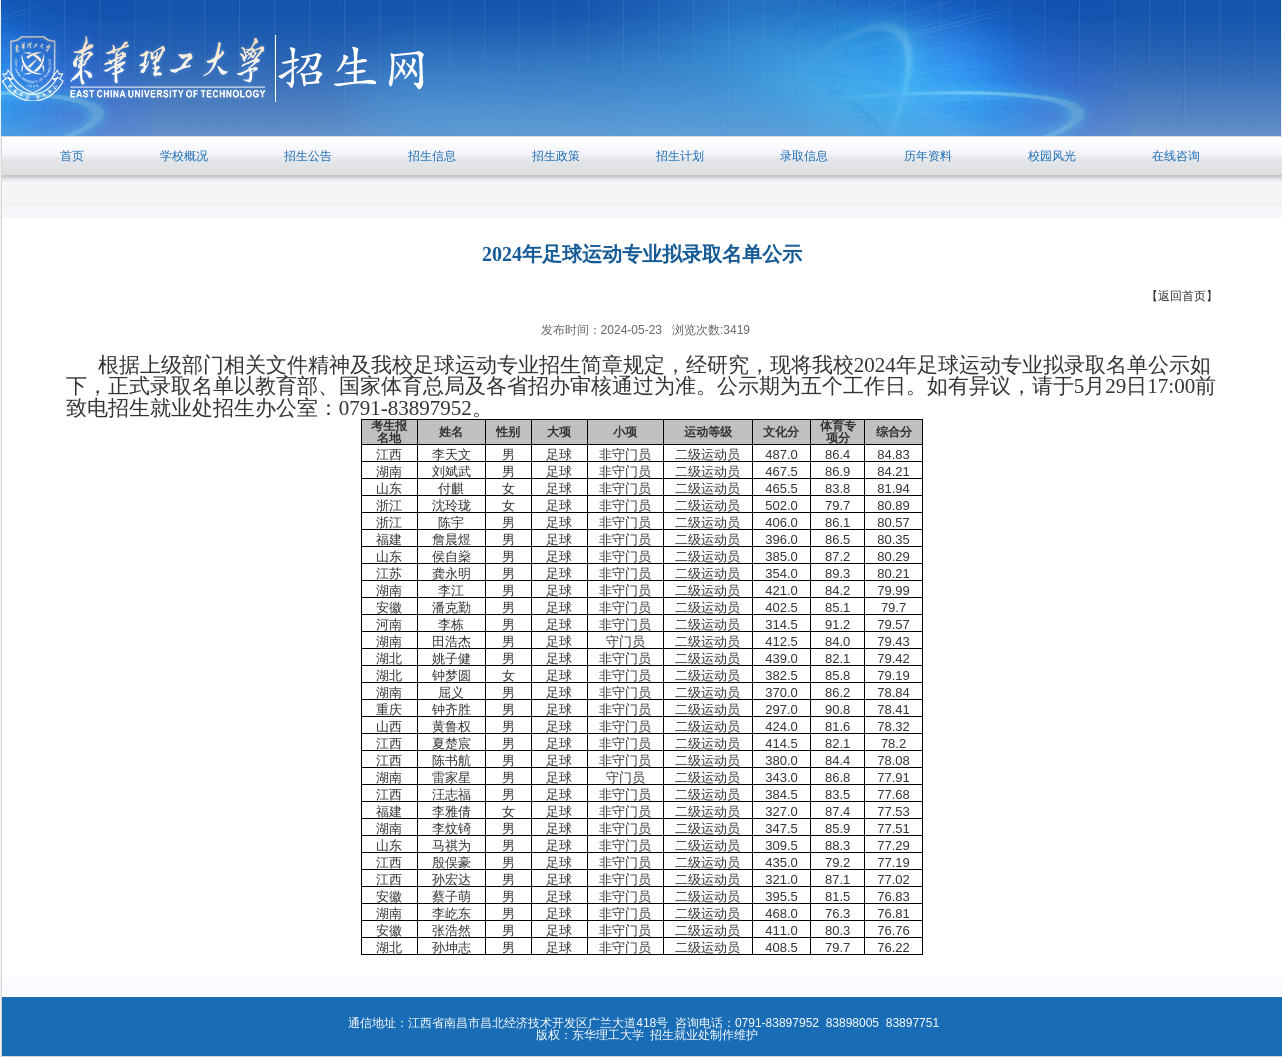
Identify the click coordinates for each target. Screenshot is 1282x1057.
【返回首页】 (1182, 296)
